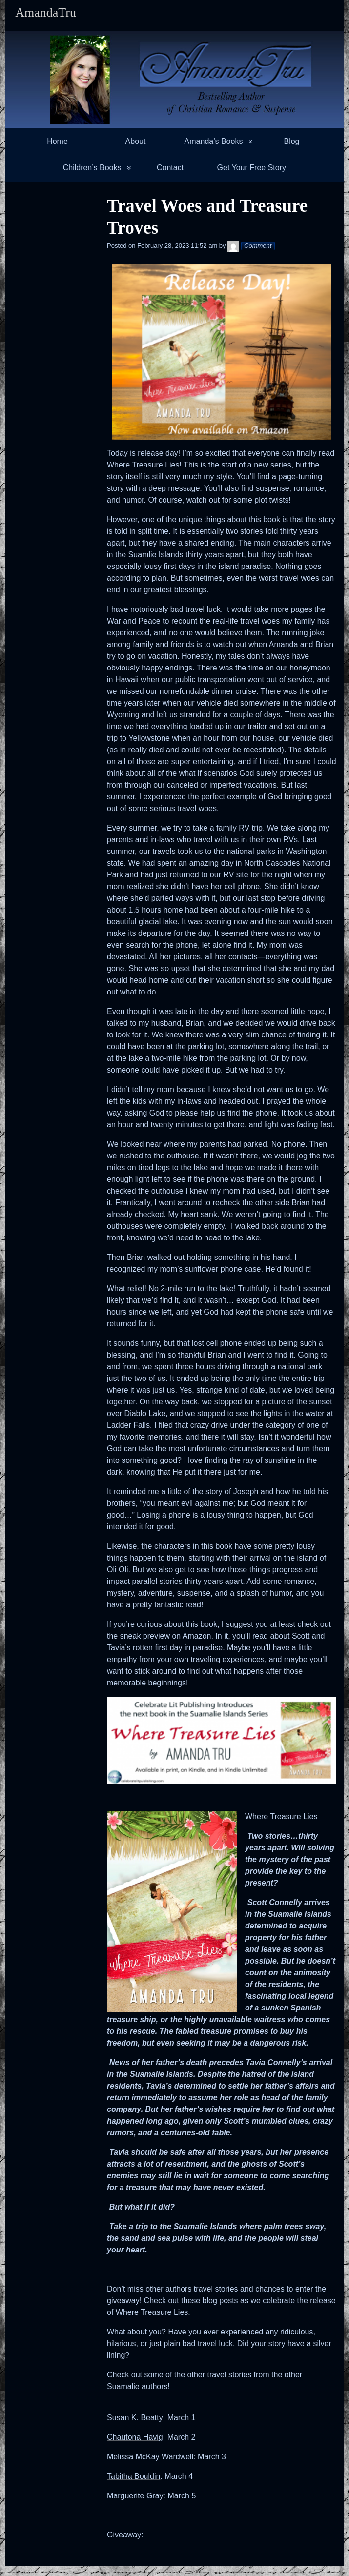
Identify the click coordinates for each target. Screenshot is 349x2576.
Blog (291, 141)
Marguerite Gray (135, 2496)
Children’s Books (92, 167)
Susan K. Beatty (135, 2418)
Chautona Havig (135, 2437)
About (135, 141)
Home (57, 141)
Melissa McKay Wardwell (150, 2457)
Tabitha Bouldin (133, 2476)
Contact (170, 167)
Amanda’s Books (214, 141)
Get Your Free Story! (252, 167)
